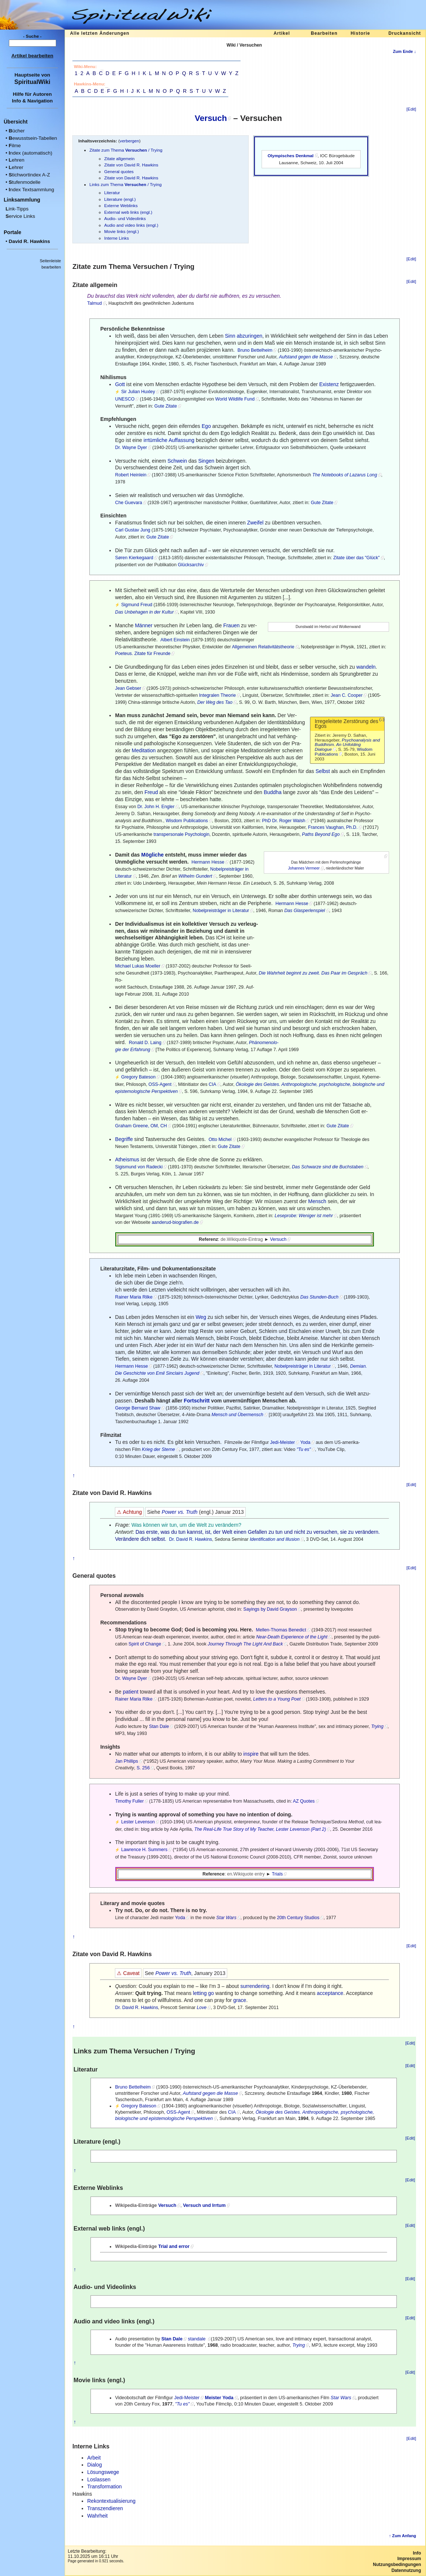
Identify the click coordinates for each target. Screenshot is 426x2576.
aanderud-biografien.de (175, 1222)
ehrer (15, 167)
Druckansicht (404, 33)
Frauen (231, 625)
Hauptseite (27, 75)
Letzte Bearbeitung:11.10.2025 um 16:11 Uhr (93, 2554)
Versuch (211, 118)
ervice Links (20, 216)
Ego (206, 426)
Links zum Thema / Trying (125, 184)
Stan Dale (159, 1726)
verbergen (129, 140)
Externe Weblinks (120, 205)
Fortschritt (196, 1401)
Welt (202, 1525)
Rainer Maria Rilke (133, 1297)
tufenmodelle (24, 182)
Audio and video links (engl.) (131, 225)
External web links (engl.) (128, 212)
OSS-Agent (160, 1084)
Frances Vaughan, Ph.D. (333, 827)
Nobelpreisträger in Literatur (221, 910)
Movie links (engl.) (121, 231)
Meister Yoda (219, 2397)
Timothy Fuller (129, 1801)
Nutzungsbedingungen (397, 2564)
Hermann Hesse (207, 862)
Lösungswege (103, 2472)
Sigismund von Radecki (139, 1166)
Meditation (144, 750)
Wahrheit (97, 2516)
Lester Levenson (138, 1821)
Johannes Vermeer (304, 868)
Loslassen (98, 2479)
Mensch (317, 1201)
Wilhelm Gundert (195, 876)
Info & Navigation (32, 101)
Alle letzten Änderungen (99, 33)
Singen (206, 461)
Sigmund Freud (136, 604)
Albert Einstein (175, 639)
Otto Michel (219, 1139)
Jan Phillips (126, 1761)
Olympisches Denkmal (290, 155)
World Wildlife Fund (235, 399)
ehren (16, 160)
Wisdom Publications (187, 820)
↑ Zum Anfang (402, 2535)
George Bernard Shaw (137, 1408)
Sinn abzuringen (243, 336)
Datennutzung (406, 2570)
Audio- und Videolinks (125, 218)
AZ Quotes (304, 1801)
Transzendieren (105, 2508)
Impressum (409, 2558)
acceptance (330, 1993)
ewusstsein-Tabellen (32, 138)
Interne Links (116, 238)
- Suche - (32, 36)
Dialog (94, 2465)
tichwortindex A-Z (29, 175)
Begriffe (124, 1139)
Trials (277, 1874)
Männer (143, 625)
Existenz (329, 384)
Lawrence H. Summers (144, 1849)
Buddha (273, 792)
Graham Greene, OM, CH (141, 1125)
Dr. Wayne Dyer (131, 447)
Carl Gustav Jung (132, 530)
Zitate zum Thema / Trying (125, 150)
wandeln (365, 667)
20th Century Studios (298, 1917)
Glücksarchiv (191, 564)
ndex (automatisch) (30, 153)
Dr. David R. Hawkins (190, 1539)
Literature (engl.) (120, 199)
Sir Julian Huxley (138, 391)
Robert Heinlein (130, 474)
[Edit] (411, 109)
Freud (151, 792)
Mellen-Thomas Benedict (281, 1630)
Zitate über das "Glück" (356, 557)
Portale (12, 232)
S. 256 (143, 1767)
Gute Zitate (165, 406)
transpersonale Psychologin (181, 834)
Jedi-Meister (282, 1442)
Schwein (177, 461)
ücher (16, 131)
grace (239, 2000)
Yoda (305, 1442)
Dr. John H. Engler (156, 806)
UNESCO (124, 399)
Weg (200, 1317)
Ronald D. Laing (145, 1042)
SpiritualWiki (32, 81)
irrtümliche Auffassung (169, 440)
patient (131, 1692)
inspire (251, 1754)
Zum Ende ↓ (404, 51)
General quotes (119, 171)
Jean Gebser (128, 688)
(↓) (382, 719)
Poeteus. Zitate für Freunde (142, 653)
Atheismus (127, 1159)
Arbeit (94, 2458)
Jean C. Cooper (346, 695)
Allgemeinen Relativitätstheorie (263, 646)
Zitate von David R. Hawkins (131, 164)
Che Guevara (128, 502)
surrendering (254, 1986)
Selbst (323, 771)
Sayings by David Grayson (270, 1609)
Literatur (112, 192)
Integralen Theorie (217, 695)
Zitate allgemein (119, 158)
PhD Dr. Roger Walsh (283, 820)
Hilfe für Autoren (32, 94)
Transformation (104, 2486)
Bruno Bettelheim (255, 350)
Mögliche (152, 855)
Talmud (94, 303)
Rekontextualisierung (111, 2501)
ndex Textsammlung (31, 189)
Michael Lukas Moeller (137, 966)
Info (417, 2553)
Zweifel (255, 523)
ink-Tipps (17, 209)
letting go (203, 1993)
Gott (120, 384)
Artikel (281, 33)
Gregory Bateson (138, 1077)
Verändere (127, 1539)
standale (197, 2339)
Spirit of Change (145, 1644)
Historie (360, 33)
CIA (213, 1084)
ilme (14, 145)
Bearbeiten (324, 33)
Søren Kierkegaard (134, 557)
